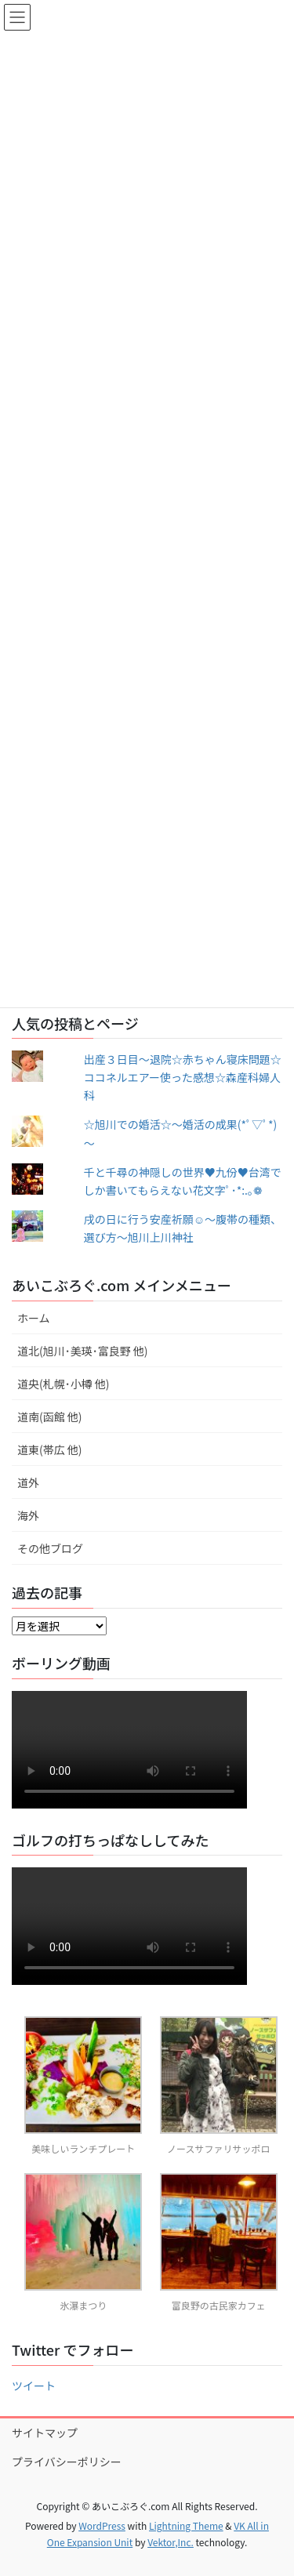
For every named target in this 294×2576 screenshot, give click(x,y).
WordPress (101, 2525)
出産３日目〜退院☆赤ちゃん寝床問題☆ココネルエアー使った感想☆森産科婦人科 (182, 1077)
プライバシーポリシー (67, 2461)
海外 (28, 1515)
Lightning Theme (186, 2525)
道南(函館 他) (49, 1416)
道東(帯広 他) (49, 1449)
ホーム (33, 1318)
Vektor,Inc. (170, 2542)
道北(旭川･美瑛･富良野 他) (82, 1351)
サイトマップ (45, 2432)
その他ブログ (50, 1548)
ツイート (34, 2385)
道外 (28, 1482)
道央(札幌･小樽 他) (63, 1383)
